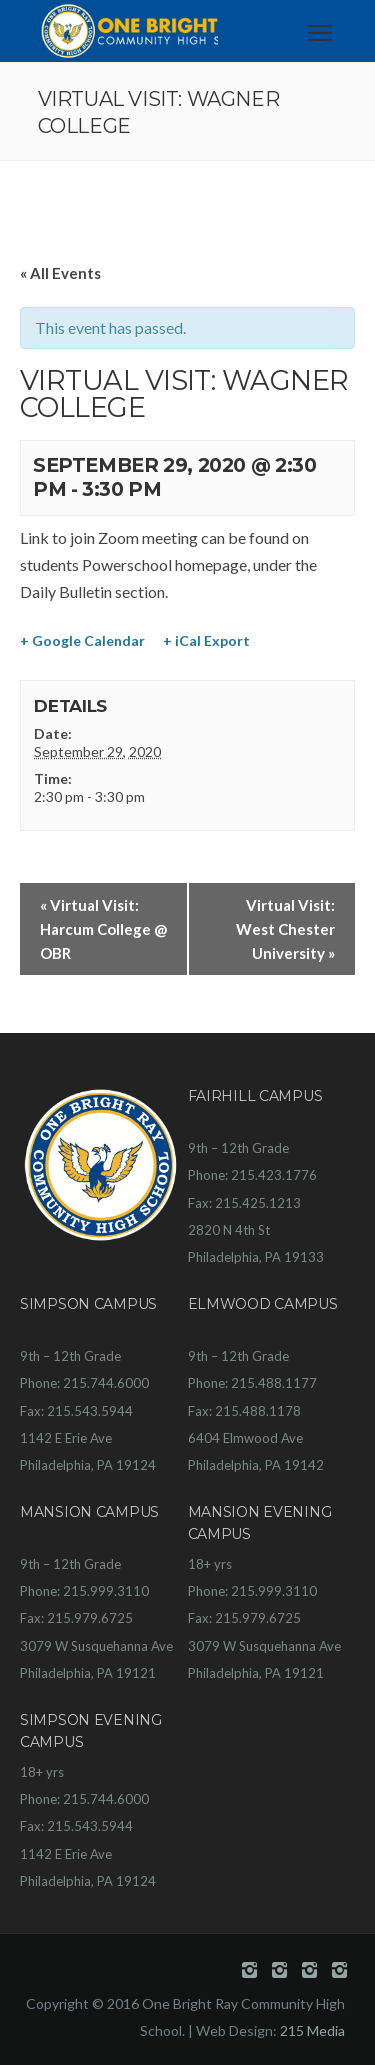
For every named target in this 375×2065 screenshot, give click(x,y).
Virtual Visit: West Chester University (285, 929)
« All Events (60, 273)
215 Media (312, 2030)
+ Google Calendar (82, 640)
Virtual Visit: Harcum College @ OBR (103, 929)
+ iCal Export (206, 640)
